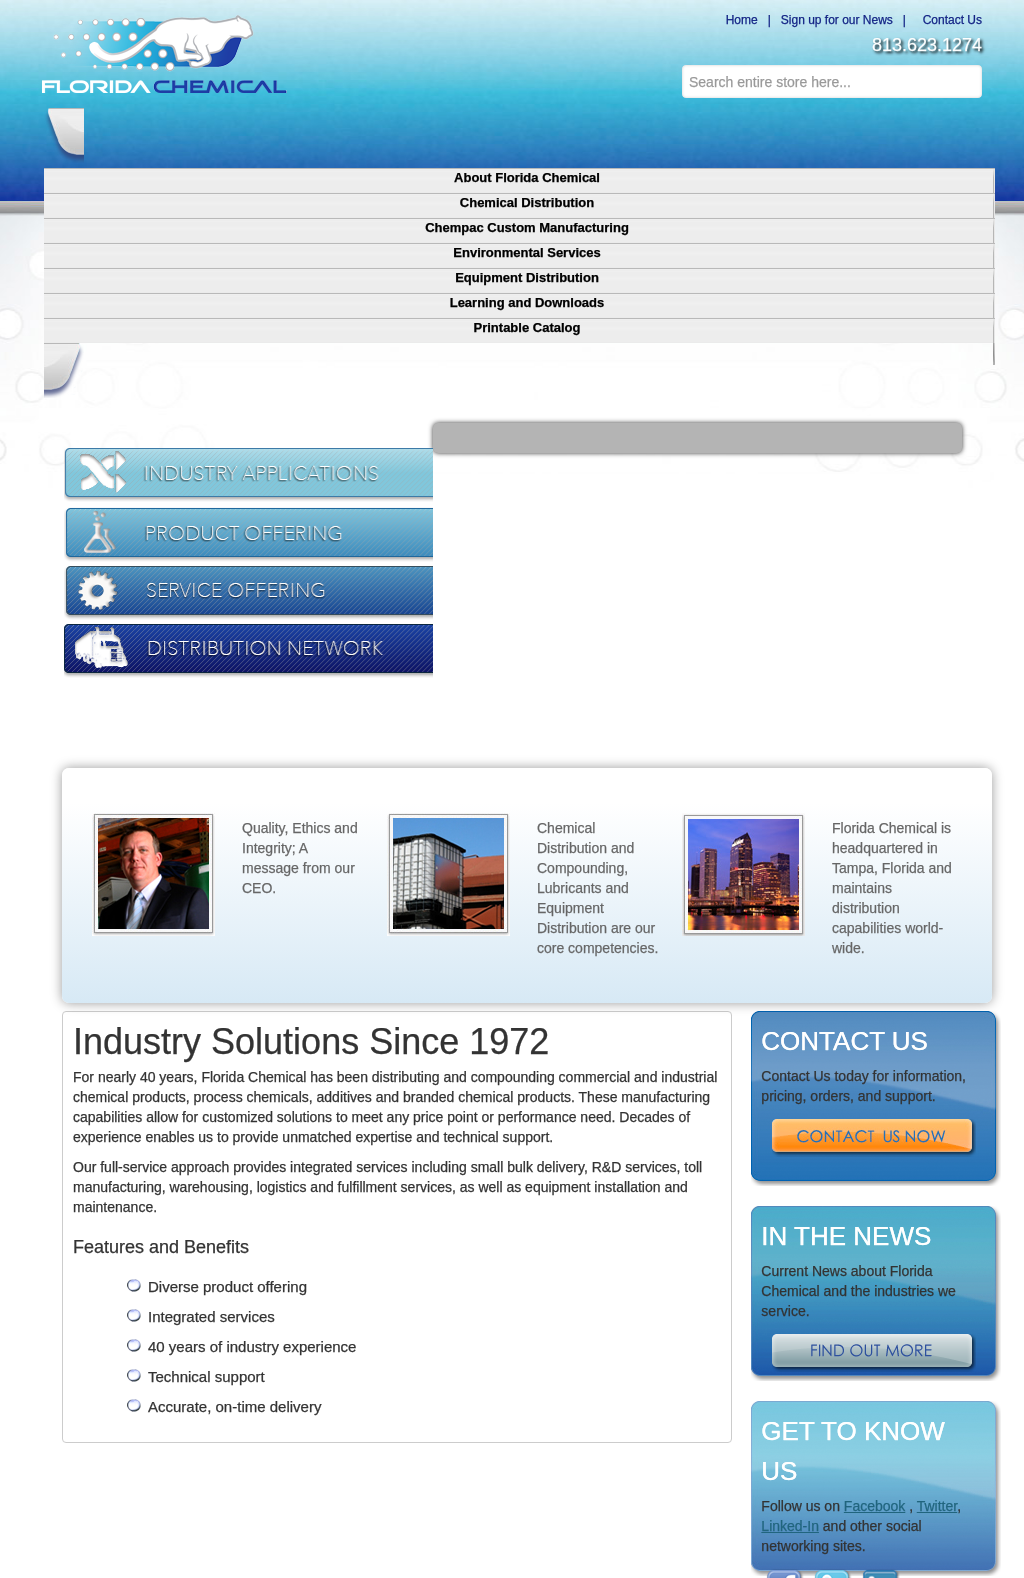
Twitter (937, 1271)
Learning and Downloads (755, 127)
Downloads (490, 1425)
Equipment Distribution (633, 127)
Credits (681, 1498)
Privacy (542, 1425)
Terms (582, 1425)
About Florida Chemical (145, 127)
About (117, 1425)
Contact (623, 1425)
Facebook (874, 1271)
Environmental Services (511, 127)
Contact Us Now (874, 903)
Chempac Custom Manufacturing (389, 127)
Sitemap (669, 1425)
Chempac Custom (183, 1425)
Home (738, 20)
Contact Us (949, 20)
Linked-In (790, 1291)
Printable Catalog (877, 117)
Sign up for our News (837, 20)
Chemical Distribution (267, 127)
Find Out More (874, 1118)
